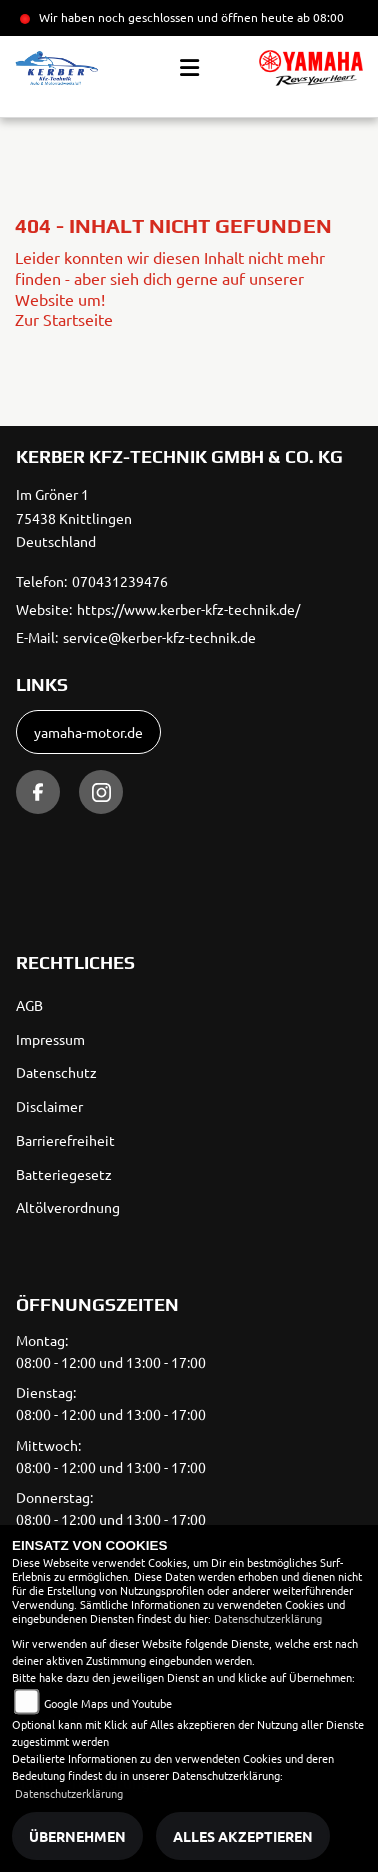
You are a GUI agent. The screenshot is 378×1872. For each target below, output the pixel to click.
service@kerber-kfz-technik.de (159, 637)
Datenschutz (56, 1072)
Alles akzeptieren (243, 1836)
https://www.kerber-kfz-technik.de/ (188, 609)
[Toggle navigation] (189, 68)
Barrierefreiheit (65, 1140)
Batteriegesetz (64, 1174)
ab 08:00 (319, 17)
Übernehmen (77, 1836)
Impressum (50, 1039)
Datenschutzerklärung (268, 1618)
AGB (29, 1005)
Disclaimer (49, 1106)
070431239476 (120, 581)
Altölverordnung (68, 1207)
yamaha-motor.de (88, 732)
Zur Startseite (64, 319)
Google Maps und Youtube (108, 1703)
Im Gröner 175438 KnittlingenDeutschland (74, 518)
